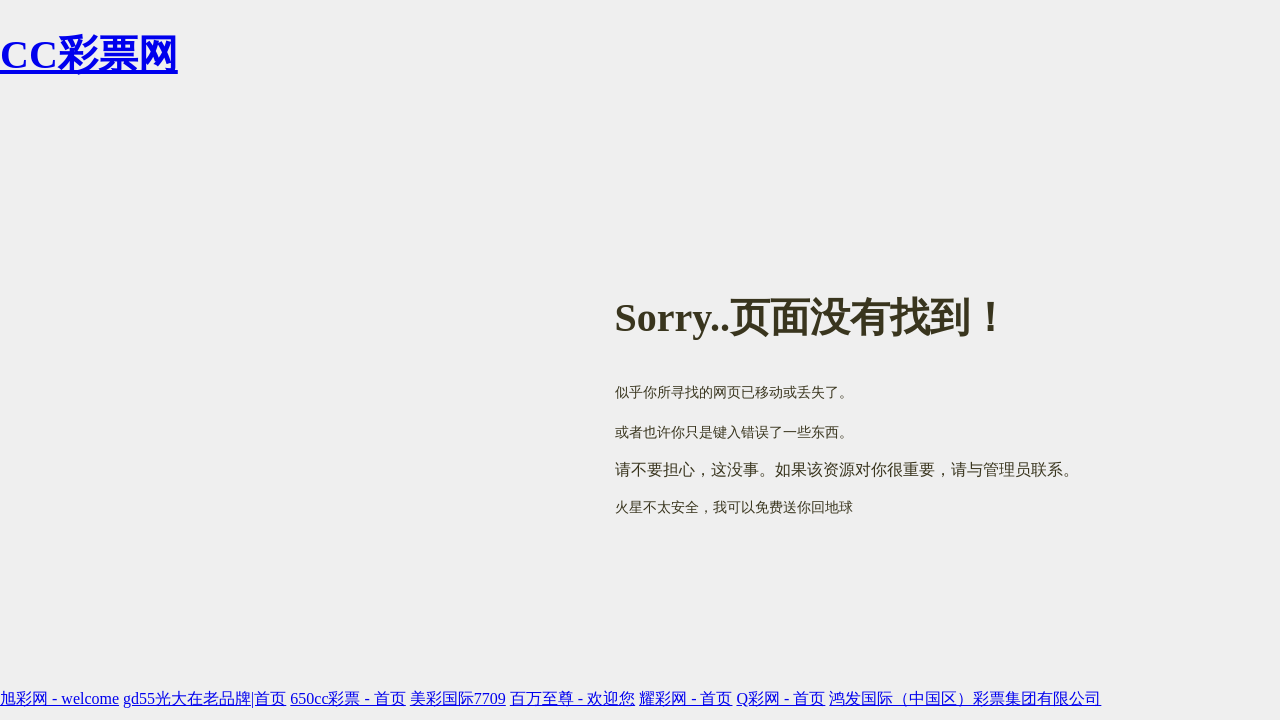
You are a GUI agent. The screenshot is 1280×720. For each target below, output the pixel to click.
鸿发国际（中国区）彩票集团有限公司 (965, 698)
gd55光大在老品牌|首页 (204, 698)
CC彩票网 (89, 54)
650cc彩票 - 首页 (348, 698)
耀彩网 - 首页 (685, 698)
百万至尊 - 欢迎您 (572, 698)
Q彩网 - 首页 (780, 698)
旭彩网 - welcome (59, 698)
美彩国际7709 (458, 698)
